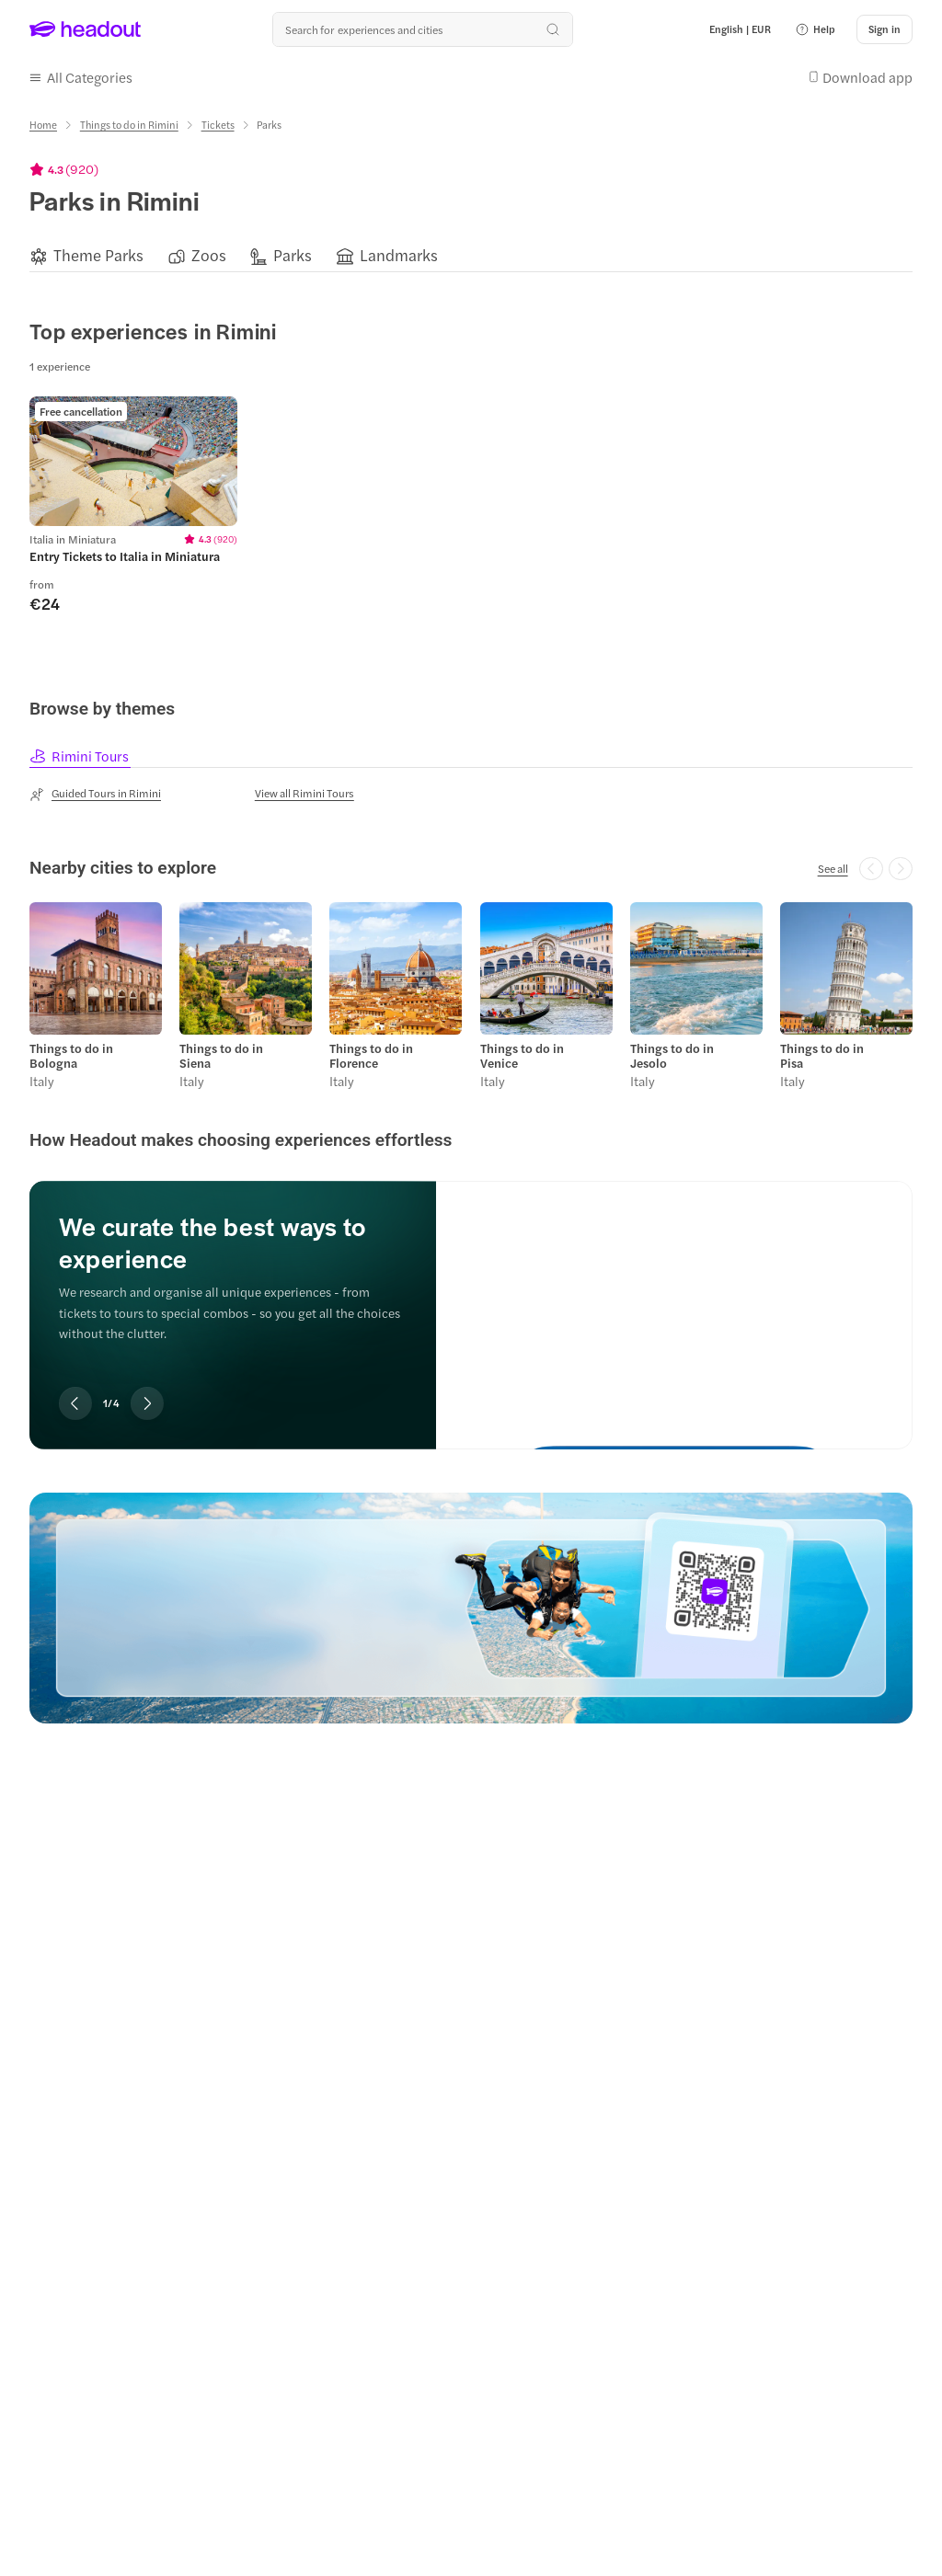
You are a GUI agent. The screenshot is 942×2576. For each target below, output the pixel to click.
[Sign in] (884, 29)
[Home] (43, 125)
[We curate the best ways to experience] (674, 1299)
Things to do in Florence (371, 1055)
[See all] (833, 867)
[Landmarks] (399, 255)
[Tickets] (218, 125)
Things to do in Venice (522, 1055)
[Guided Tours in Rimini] (95, 793)
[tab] (80, 755)
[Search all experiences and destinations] (422, 29)
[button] (815, 29)
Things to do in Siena (221, 1055)
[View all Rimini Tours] (304, 792)
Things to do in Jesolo (672, 1055)
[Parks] (292, 255)
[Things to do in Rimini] (129, 125)
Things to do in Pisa (822, 1055)
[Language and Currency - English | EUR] (740, 29)
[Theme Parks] (98, 255)
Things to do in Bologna (71, 1055)
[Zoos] (208, 255)
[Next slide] (147, 1402)
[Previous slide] (75, 1402)
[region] (471, 255)
